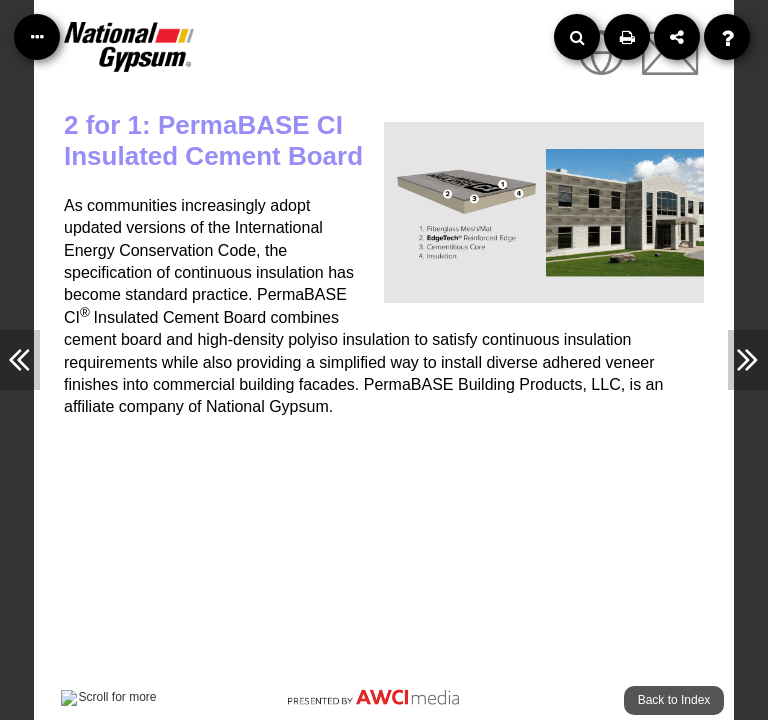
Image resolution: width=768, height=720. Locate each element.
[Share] (677, 37)
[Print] (627, 37)
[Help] (727, 37)
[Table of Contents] (37, 37)
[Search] (577, 37)
